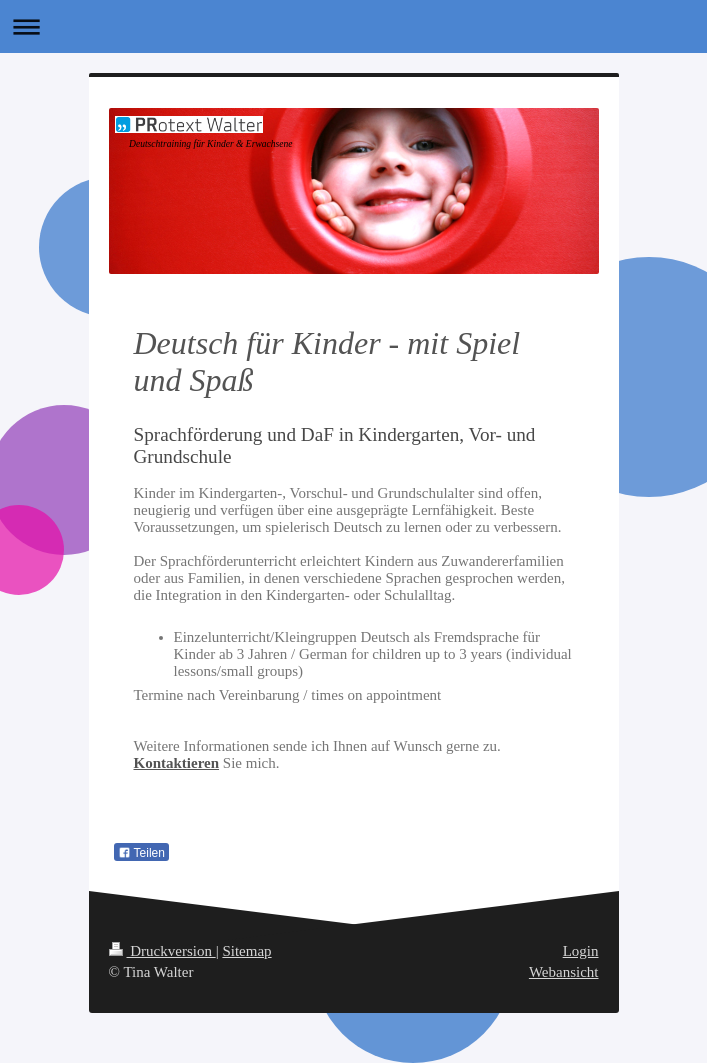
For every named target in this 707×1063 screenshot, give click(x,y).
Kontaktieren (177, 763)
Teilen (141, 853)
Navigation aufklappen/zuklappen (353, 26)
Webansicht (564, 972)
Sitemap (246, 951)
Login (581, 951)
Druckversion (162, 951)
